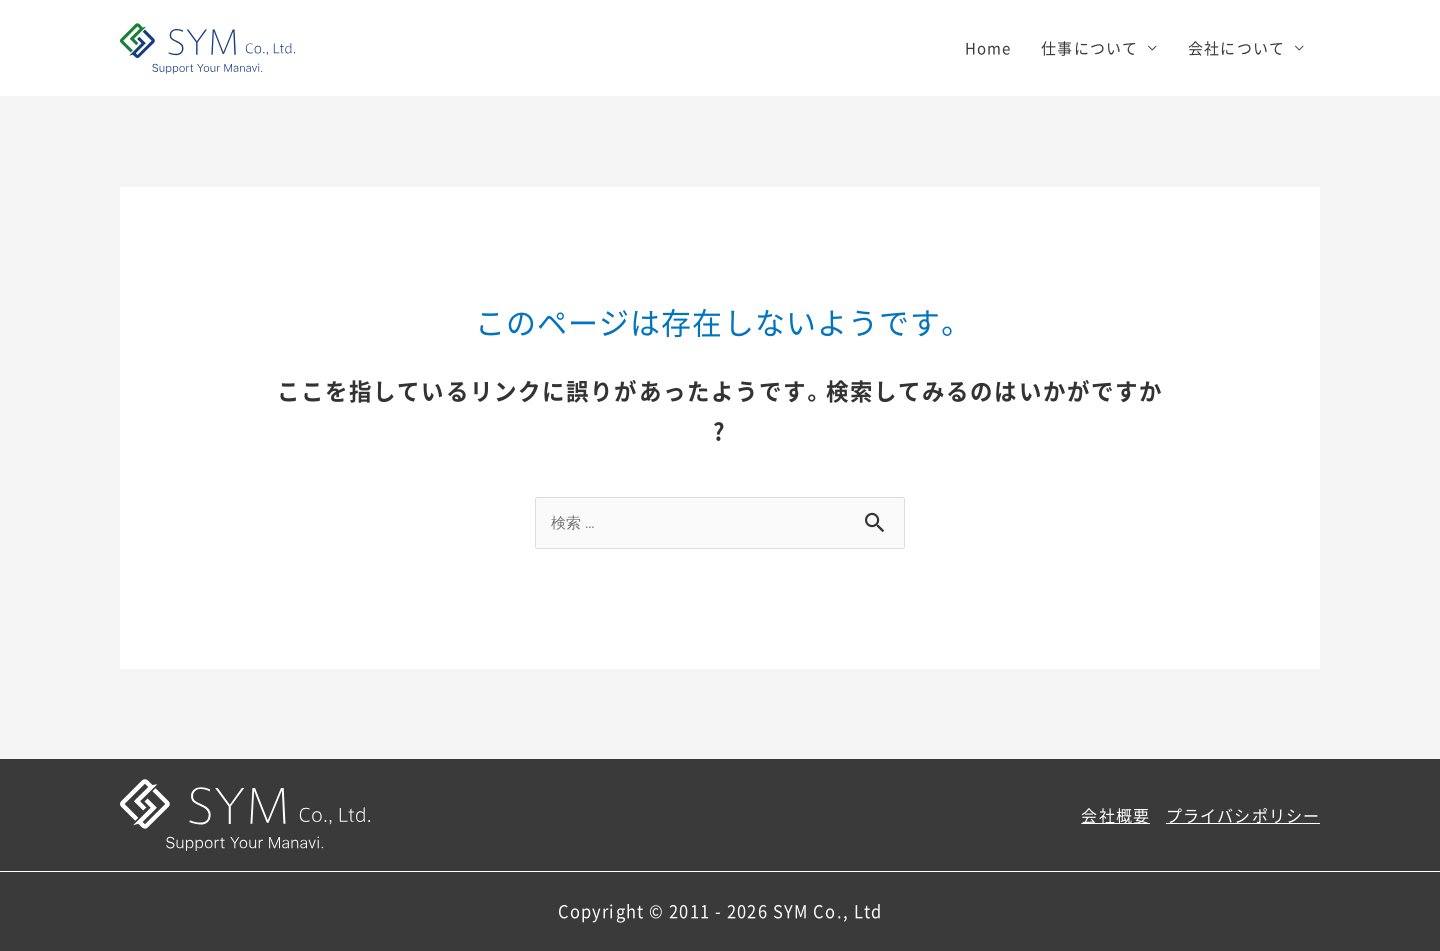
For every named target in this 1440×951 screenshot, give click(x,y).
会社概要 (1115, 815)
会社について (1236, 48)
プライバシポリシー (1243, 815)
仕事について (1089, 48)
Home (988, 48)
